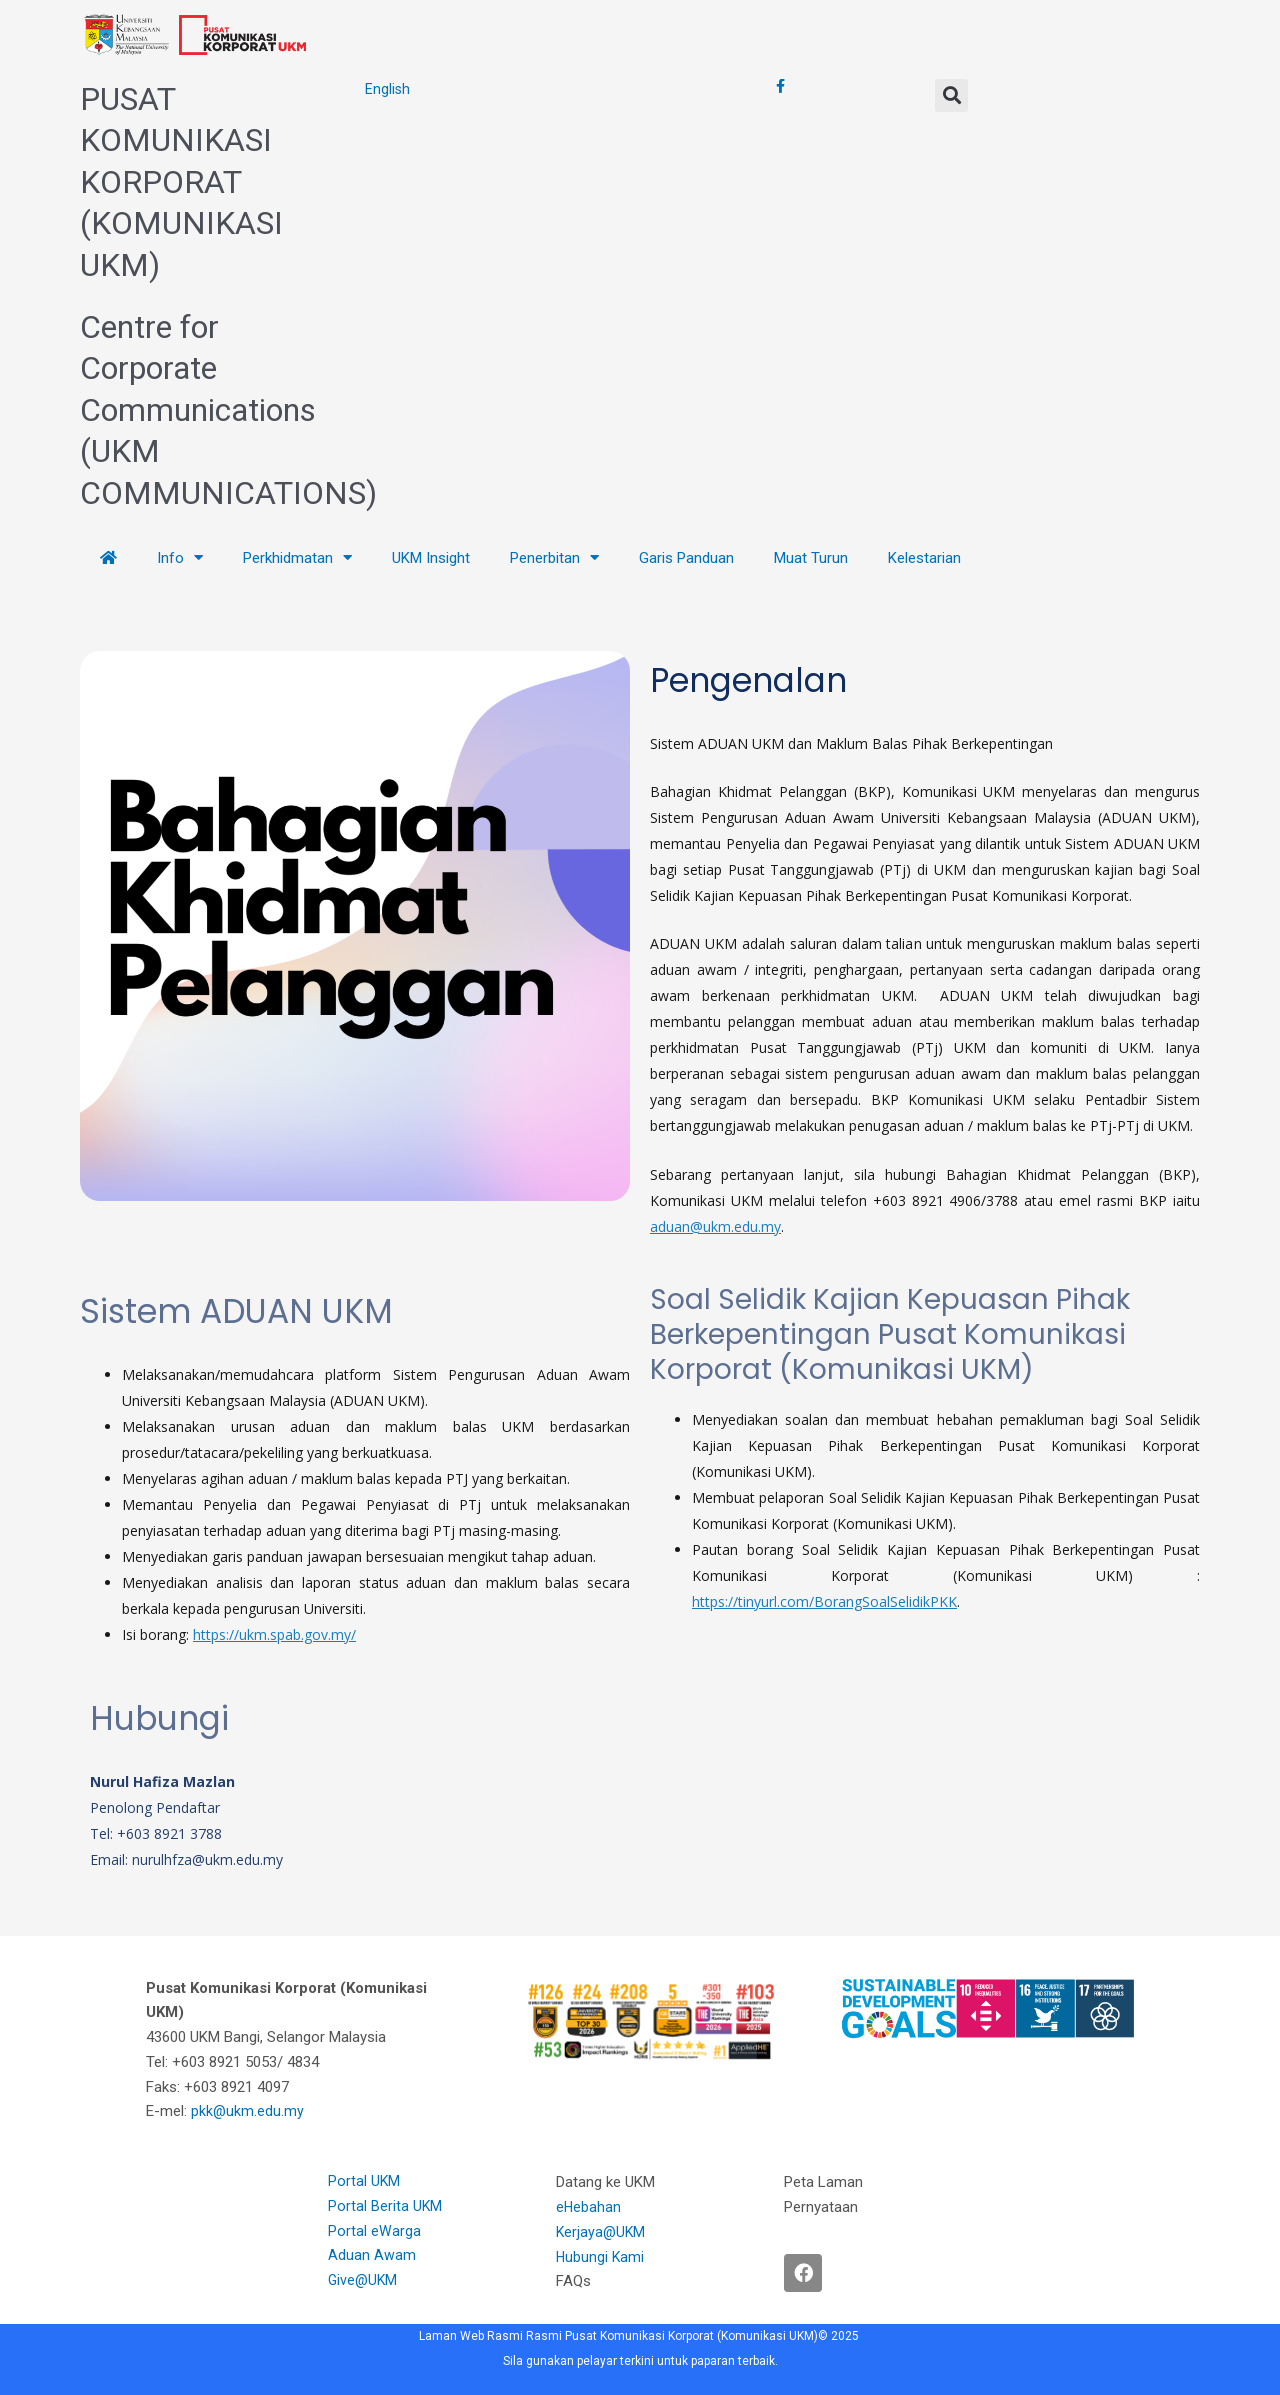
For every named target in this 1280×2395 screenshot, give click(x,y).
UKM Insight (431, 558)
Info (180, 557)
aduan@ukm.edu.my (715, 1226)
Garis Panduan (686, 558)
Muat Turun (811, 558)
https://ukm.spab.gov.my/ (274, 1634)
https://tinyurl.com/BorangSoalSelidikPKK (824, 1601)
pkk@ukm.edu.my (250, 2111)
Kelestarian (924, 558)
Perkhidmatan (297, 557)
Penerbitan (554, 557)
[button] (951, 95)
